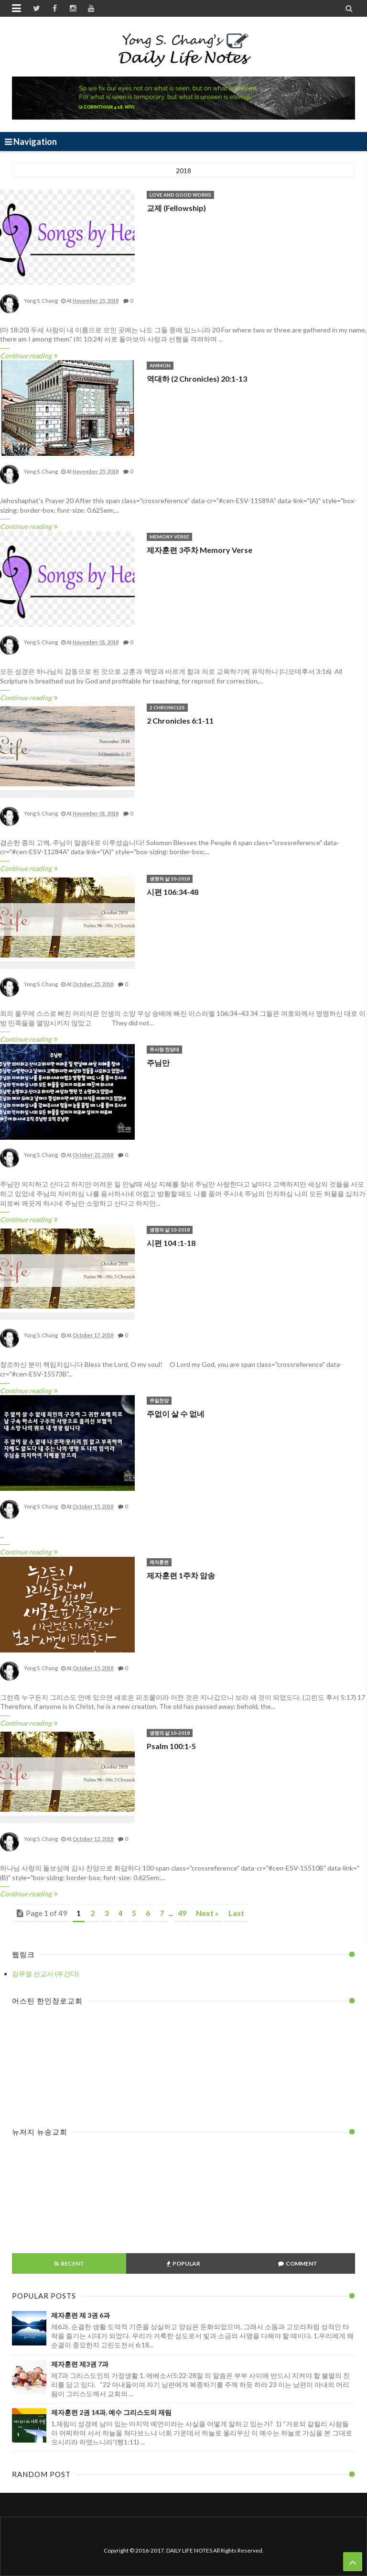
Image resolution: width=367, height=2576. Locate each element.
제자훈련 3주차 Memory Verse (199, 549)
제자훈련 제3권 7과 (79, 2364)
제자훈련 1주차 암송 (181, 1575)
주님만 (158, 1062)
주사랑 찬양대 (164, 1049)
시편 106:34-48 (172, 891)
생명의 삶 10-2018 (170, 878)
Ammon (160, 365)
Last (236, 1912)
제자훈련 (159, 1562)
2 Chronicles (167, 707)
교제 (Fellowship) (176, 207)
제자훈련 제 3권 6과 (80, 2315)
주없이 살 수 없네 (176, 1413)
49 (182, 1912)
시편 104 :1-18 (171, 1242)
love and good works (180, 195)
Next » (207, 1912)
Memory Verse (169, 536)
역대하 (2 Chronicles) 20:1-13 (197, 378)
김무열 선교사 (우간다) (45, 1974)
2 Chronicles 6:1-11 (180, 720)
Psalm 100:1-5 (171, 1745)
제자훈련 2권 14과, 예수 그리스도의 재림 (111, 2412)
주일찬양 (159, 1400)
